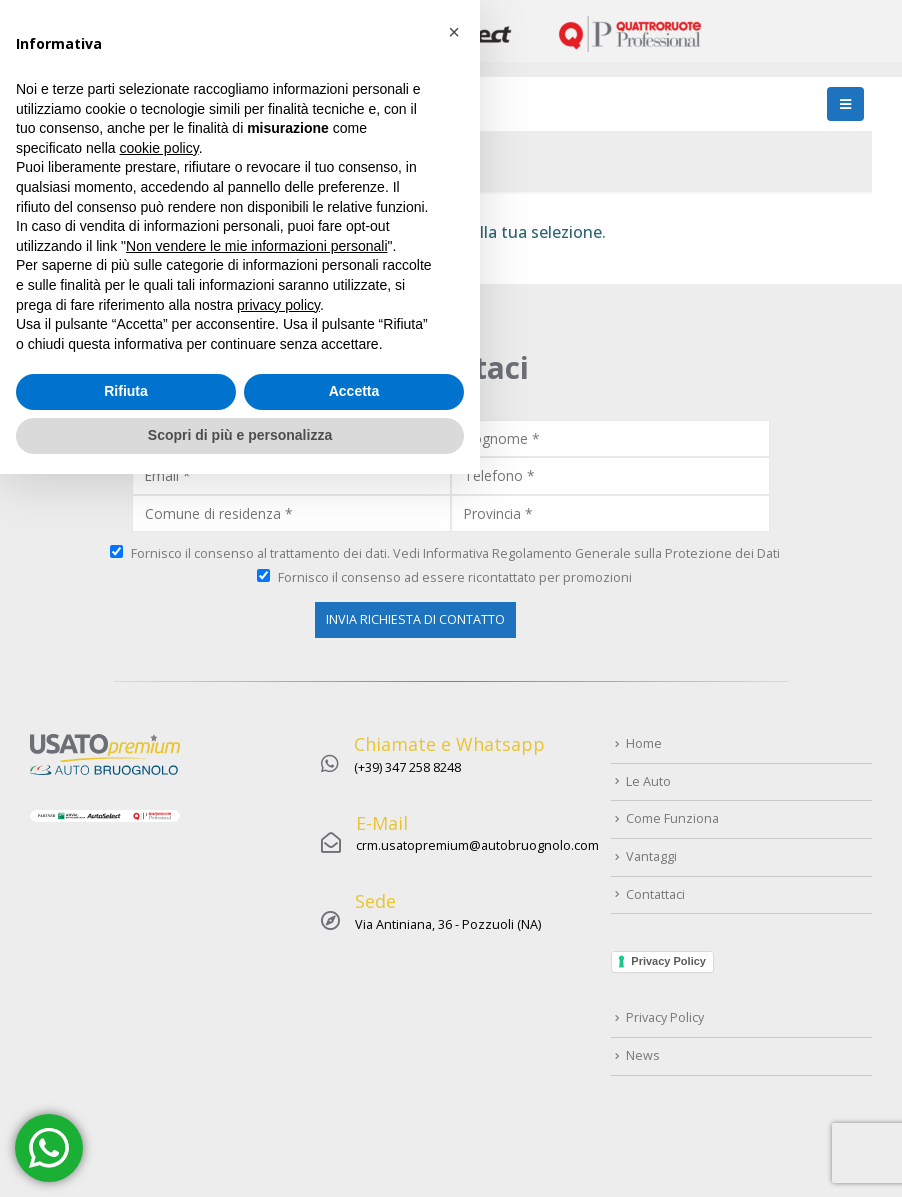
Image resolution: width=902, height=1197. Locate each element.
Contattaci (655, 894)
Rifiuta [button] (126, 1115)
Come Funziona (672, 818)
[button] (454, 756)
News (643, 1055)
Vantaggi (651, 856)
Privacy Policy (668, 961)
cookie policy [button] (159, 871)
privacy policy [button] (278, 1028)
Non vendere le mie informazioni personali (256, 969)
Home (52, 154)
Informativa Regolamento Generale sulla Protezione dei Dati (601, 553)
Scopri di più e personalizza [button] (240, 1158)
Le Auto (648, 781)
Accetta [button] (354, 1115)
